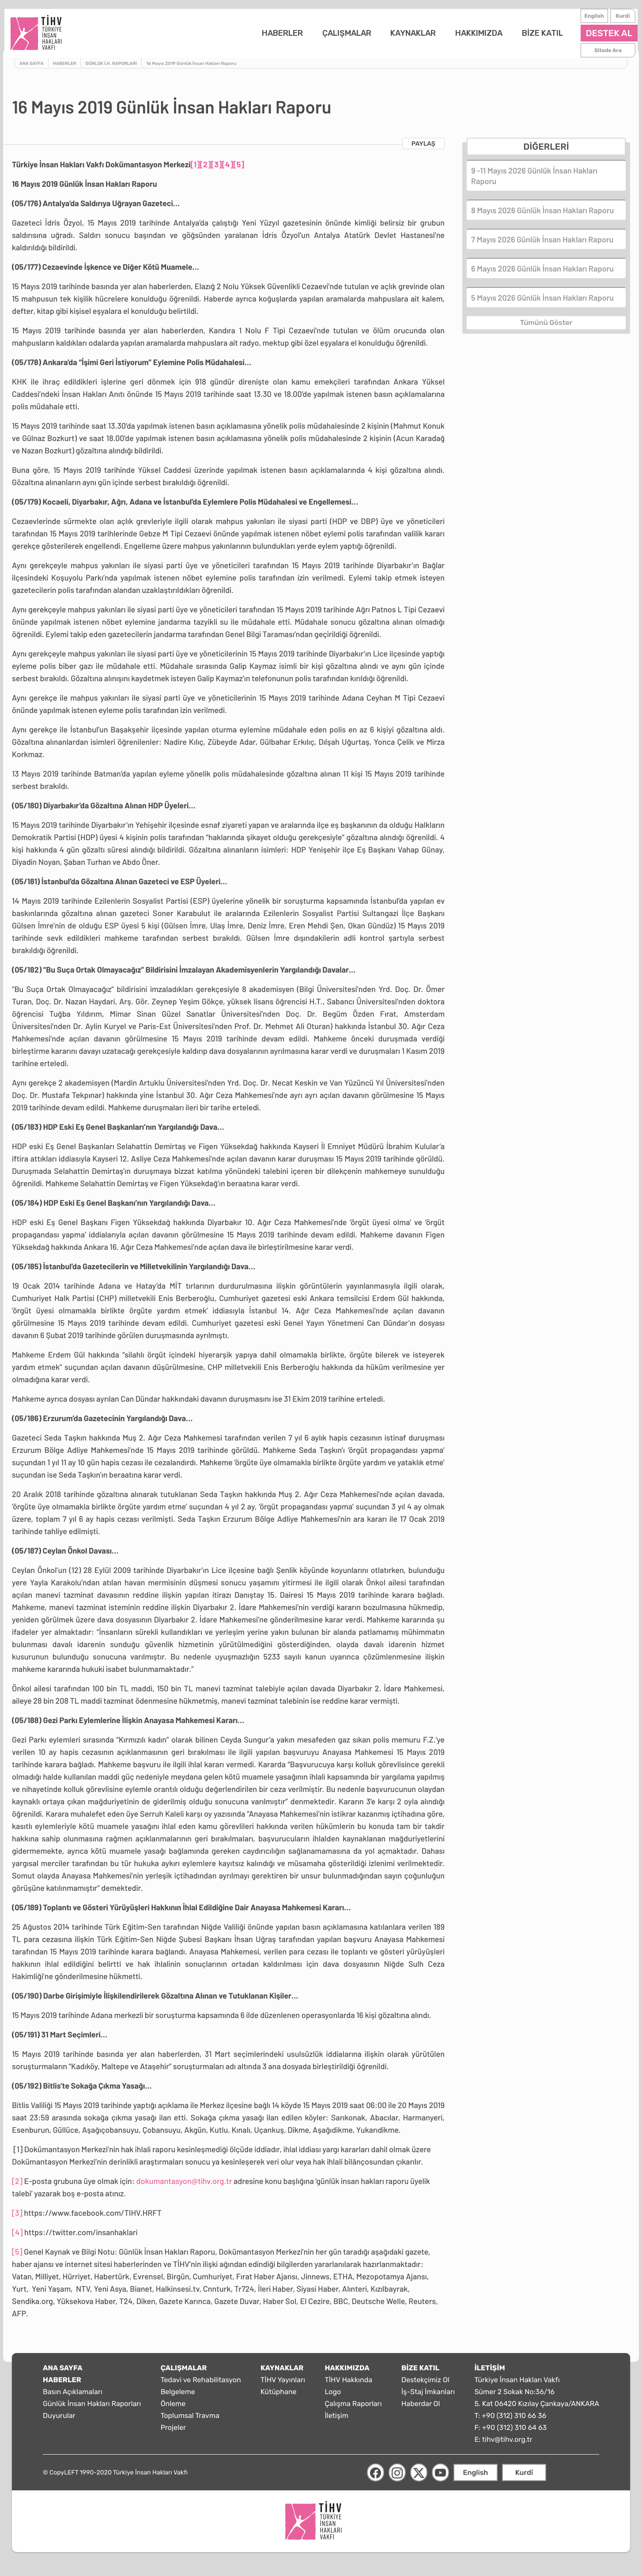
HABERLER (274, 36)
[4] (227, 170)
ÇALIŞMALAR (338, 36)
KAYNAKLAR (405, 36)
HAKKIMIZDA (471, 36)
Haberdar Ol (420, 2410)
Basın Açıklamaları (72, 2398)
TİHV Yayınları (283, 2386)
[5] (238, 170)
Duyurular (59, 2422)
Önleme (173, 2410)
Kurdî (615, 18)
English (586, 18)
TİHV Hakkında (348, 2386)
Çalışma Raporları (353, 2410)
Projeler (173, 2433)
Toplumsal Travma (190, 2422)
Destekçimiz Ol (425, 2386)
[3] (216, 170)
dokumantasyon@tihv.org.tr (184, 2187)
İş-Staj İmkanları (428, 2398)
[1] (195, 170)
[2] (205, 170)
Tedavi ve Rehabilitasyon (201, 2386)
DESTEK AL (601, 35)
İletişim (336, 2422)
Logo (333, 2398)
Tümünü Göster (546, 327)
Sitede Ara (600, 53)
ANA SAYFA (63, 2374)
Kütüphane (279, 2398)
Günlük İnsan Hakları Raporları (92, 2410)
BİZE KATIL (534, 36)
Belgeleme (178, 2398)
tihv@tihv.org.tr (507, 2445)
